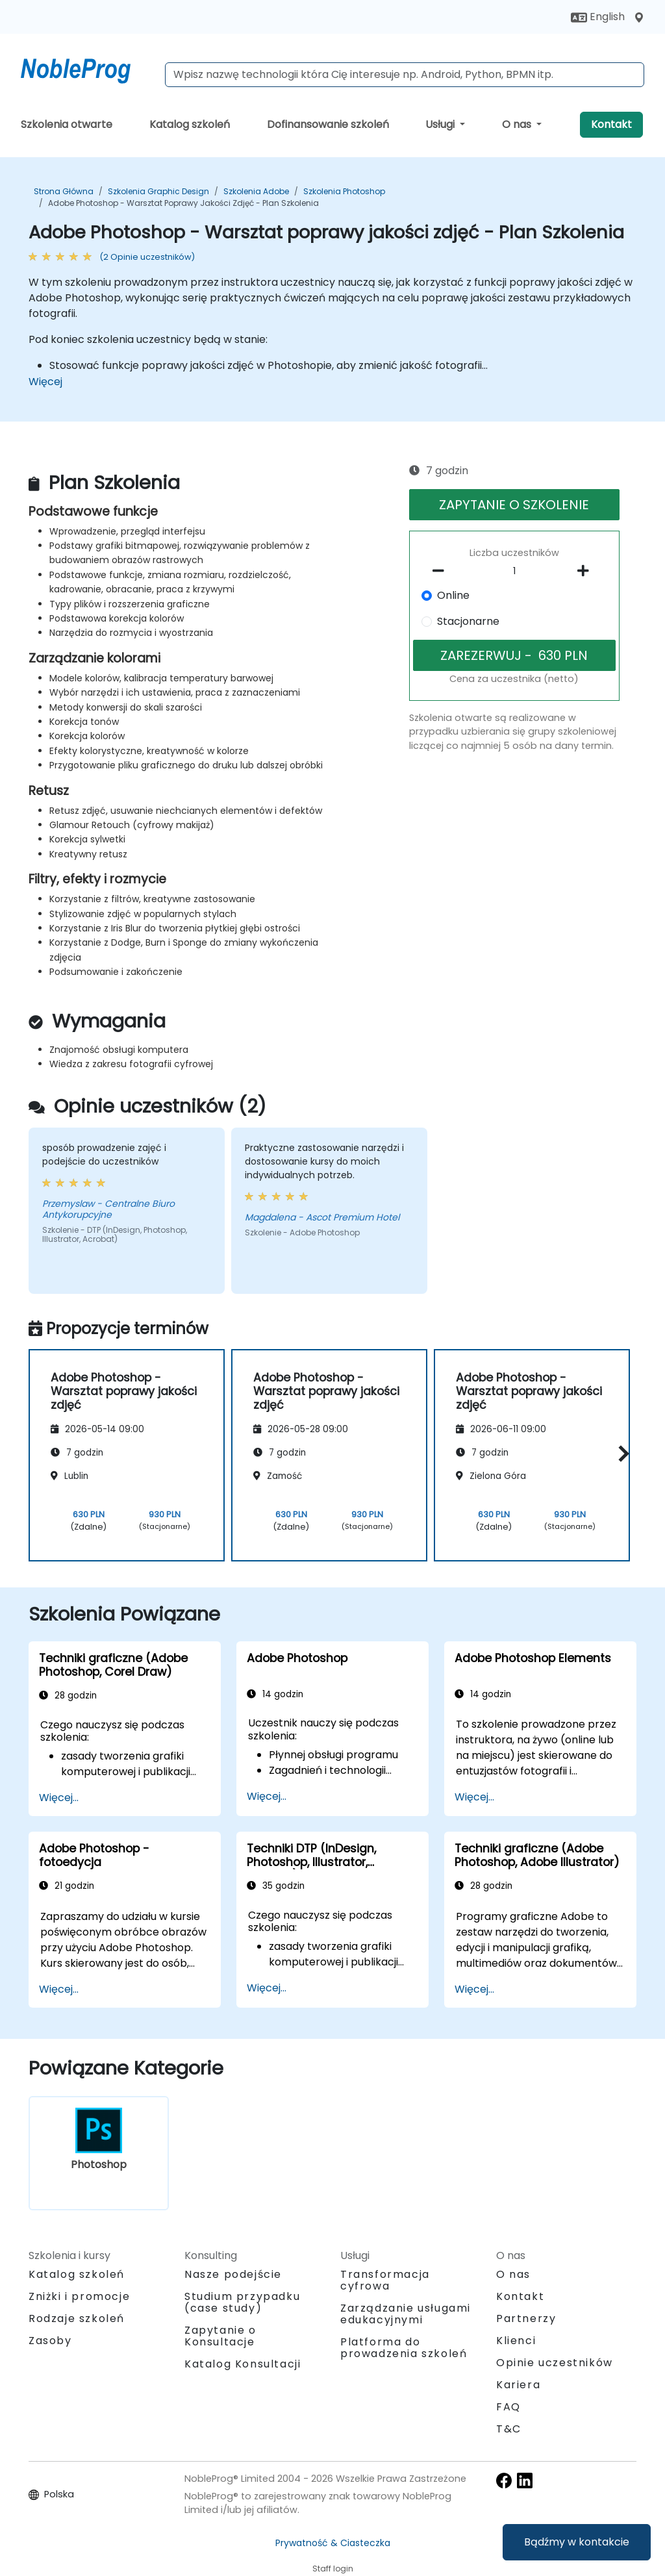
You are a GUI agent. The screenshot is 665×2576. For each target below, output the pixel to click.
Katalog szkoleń (189, 124)
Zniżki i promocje (79, 2296)
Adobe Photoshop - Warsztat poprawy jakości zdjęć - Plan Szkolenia (183, 202)
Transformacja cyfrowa (385, 2280)
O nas (518, 124)
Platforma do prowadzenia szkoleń (403, 2347)
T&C (508, 2428)
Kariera (518, 2384)
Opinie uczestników (554, 2362)
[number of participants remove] (441, 571)
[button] (620, 1453)
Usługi (441, 124)
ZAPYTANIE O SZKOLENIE (514, 505)
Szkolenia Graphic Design (158, 191)
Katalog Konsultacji (242, 2363)
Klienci (516, 2340)
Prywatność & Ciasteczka (332, 2542)
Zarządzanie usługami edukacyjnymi (405, 2314)
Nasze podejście (233, 2274)
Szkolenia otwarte (66, 124)
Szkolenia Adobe (256, 191)
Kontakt (611, 124)
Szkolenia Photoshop (344, 191)
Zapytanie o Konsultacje (220, 2336)
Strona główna (64, 191)
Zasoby (50, 2340)
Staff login (332, 2568)
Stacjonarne (468, 621)
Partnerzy (526, 2318)
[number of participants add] (587, 571)
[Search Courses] (404, 74)
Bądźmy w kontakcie (576, 2541)
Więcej (45, 381)
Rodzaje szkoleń (77, 2318)
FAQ (508, 2406)
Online (453, 595)
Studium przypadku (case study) (242, 2302)
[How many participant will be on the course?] (514, 572)
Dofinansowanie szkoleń (328, 124)
